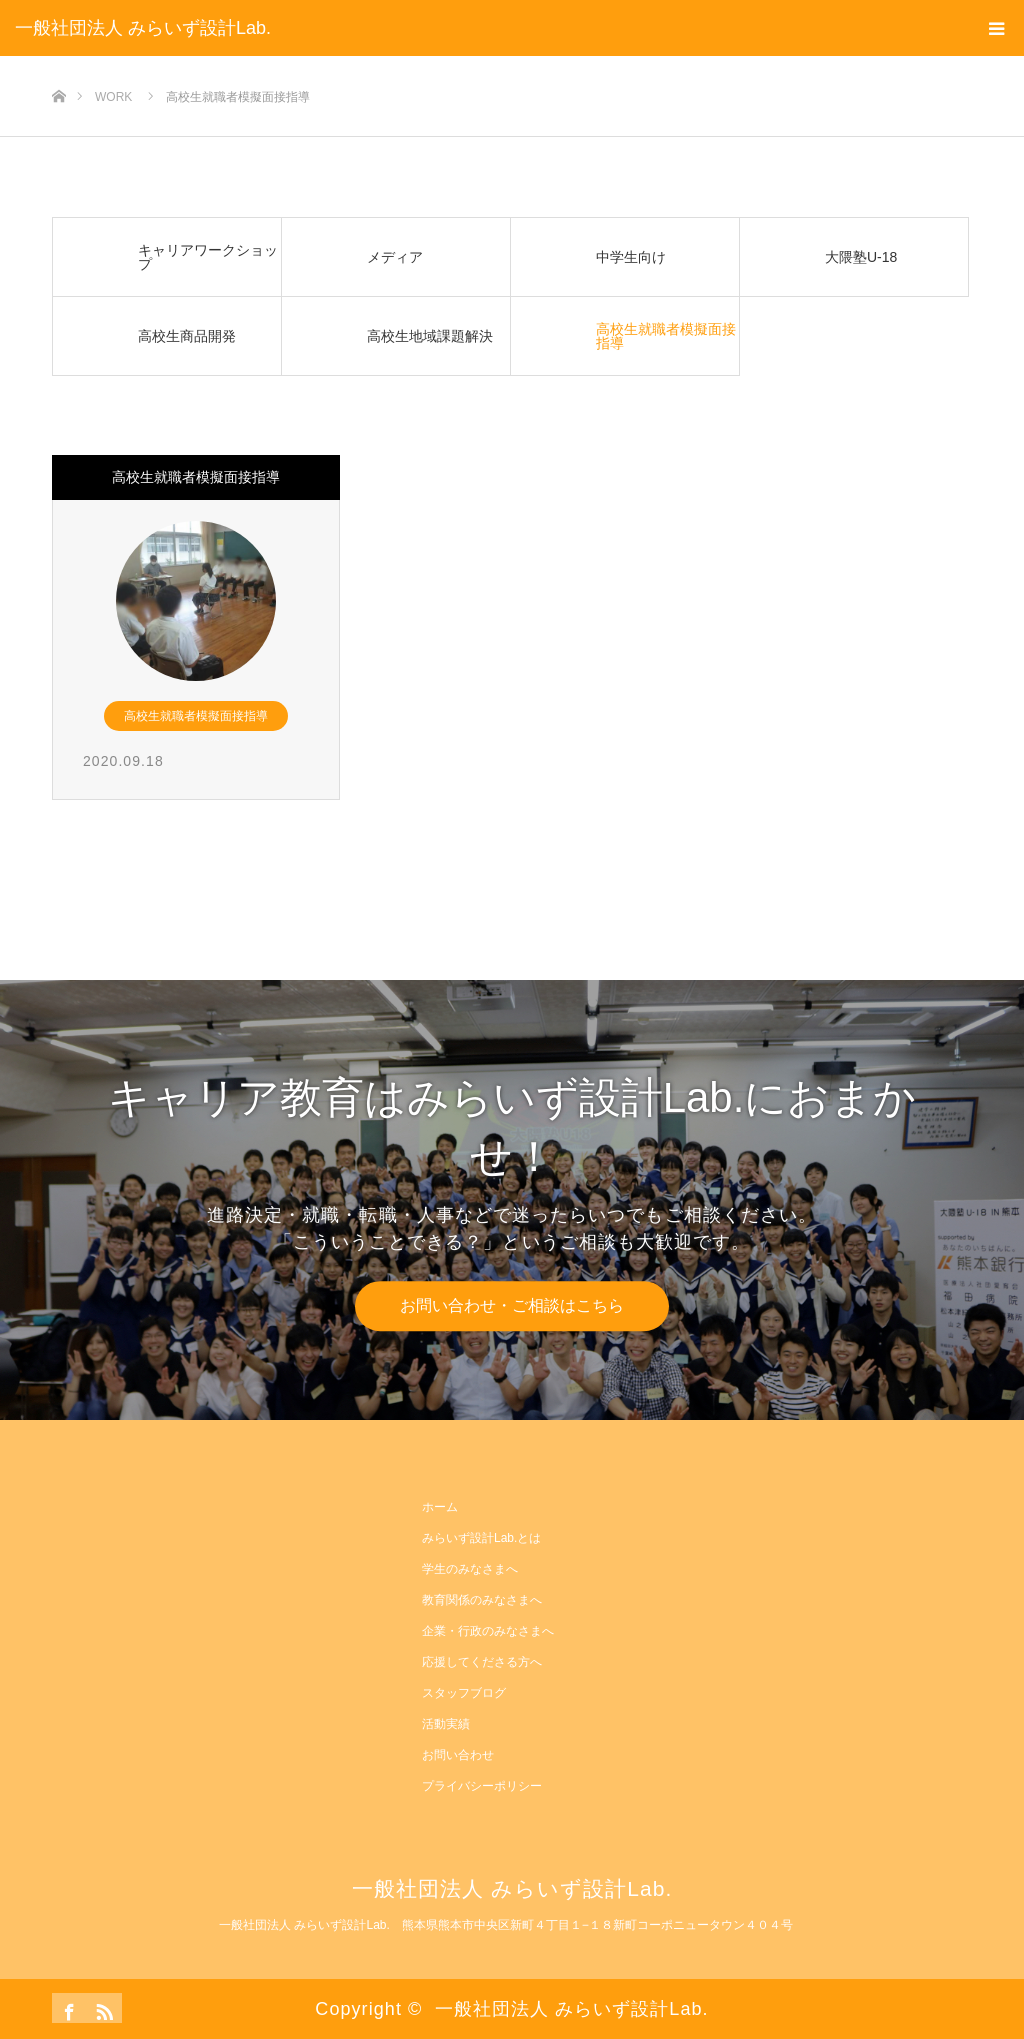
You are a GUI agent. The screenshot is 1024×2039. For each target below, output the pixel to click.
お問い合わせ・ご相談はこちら (512, 1305)
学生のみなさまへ (470, 1569)
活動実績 (446, 1724)
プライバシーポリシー (482, 1786)
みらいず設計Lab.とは (481, 1538)
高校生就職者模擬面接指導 (196, 477)
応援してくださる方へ (482, 1662)
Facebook (67, 2008)
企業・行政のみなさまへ (488, 1631)
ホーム (440, 1507)
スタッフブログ (464, 1693)
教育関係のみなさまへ (482, 1600)
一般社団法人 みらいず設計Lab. (143, 28)
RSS (102, 2008)
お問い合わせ (458, 1755)
